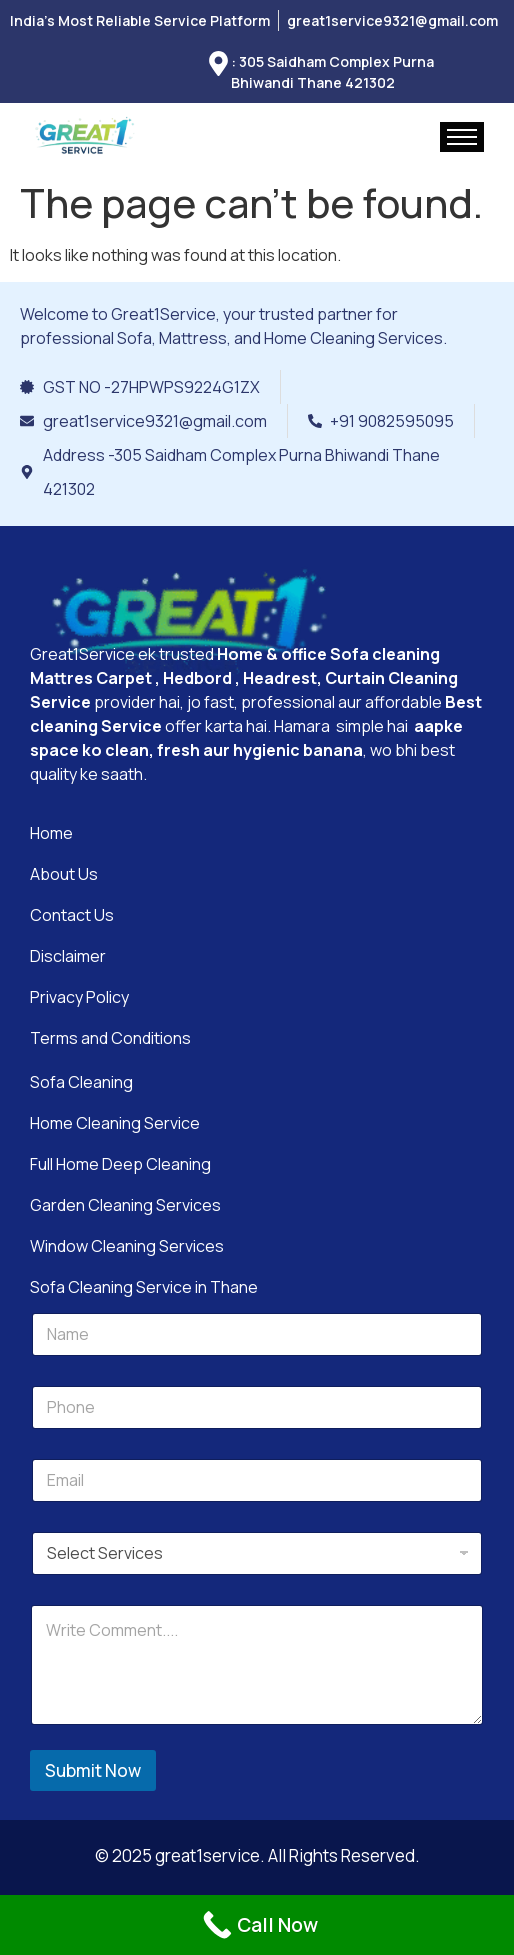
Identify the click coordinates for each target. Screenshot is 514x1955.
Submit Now (93, 1770)
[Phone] (257, 1407)
